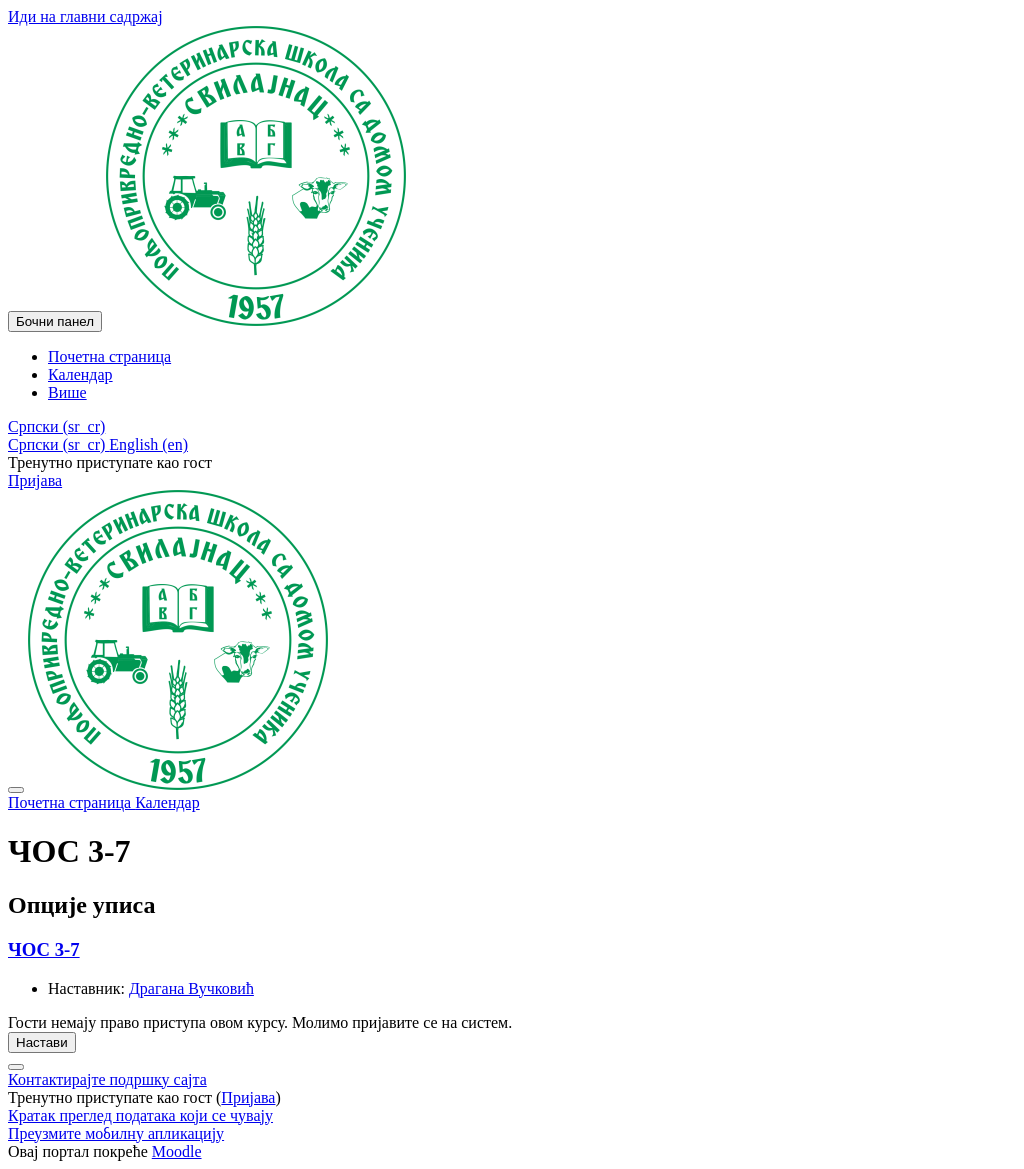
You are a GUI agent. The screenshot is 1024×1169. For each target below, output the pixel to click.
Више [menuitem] (67, 392)
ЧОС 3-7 (44, 949)
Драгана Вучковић (191, 988)
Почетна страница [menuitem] (109, 356)
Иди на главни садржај (85, 16)
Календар (167, 802)
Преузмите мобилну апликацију (116, 1133)
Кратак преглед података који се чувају (140, 1115)
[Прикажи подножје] (16, 1067)
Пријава (35, 480)
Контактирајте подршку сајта (107, 1079)
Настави (42, 1042)
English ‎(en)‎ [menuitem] (148, 444)
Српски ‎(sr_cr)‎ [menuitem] (58, 444)
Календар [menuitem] (80, 374)
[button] (56, 426)
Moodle (177, 1151)
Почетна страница (71, 802)
